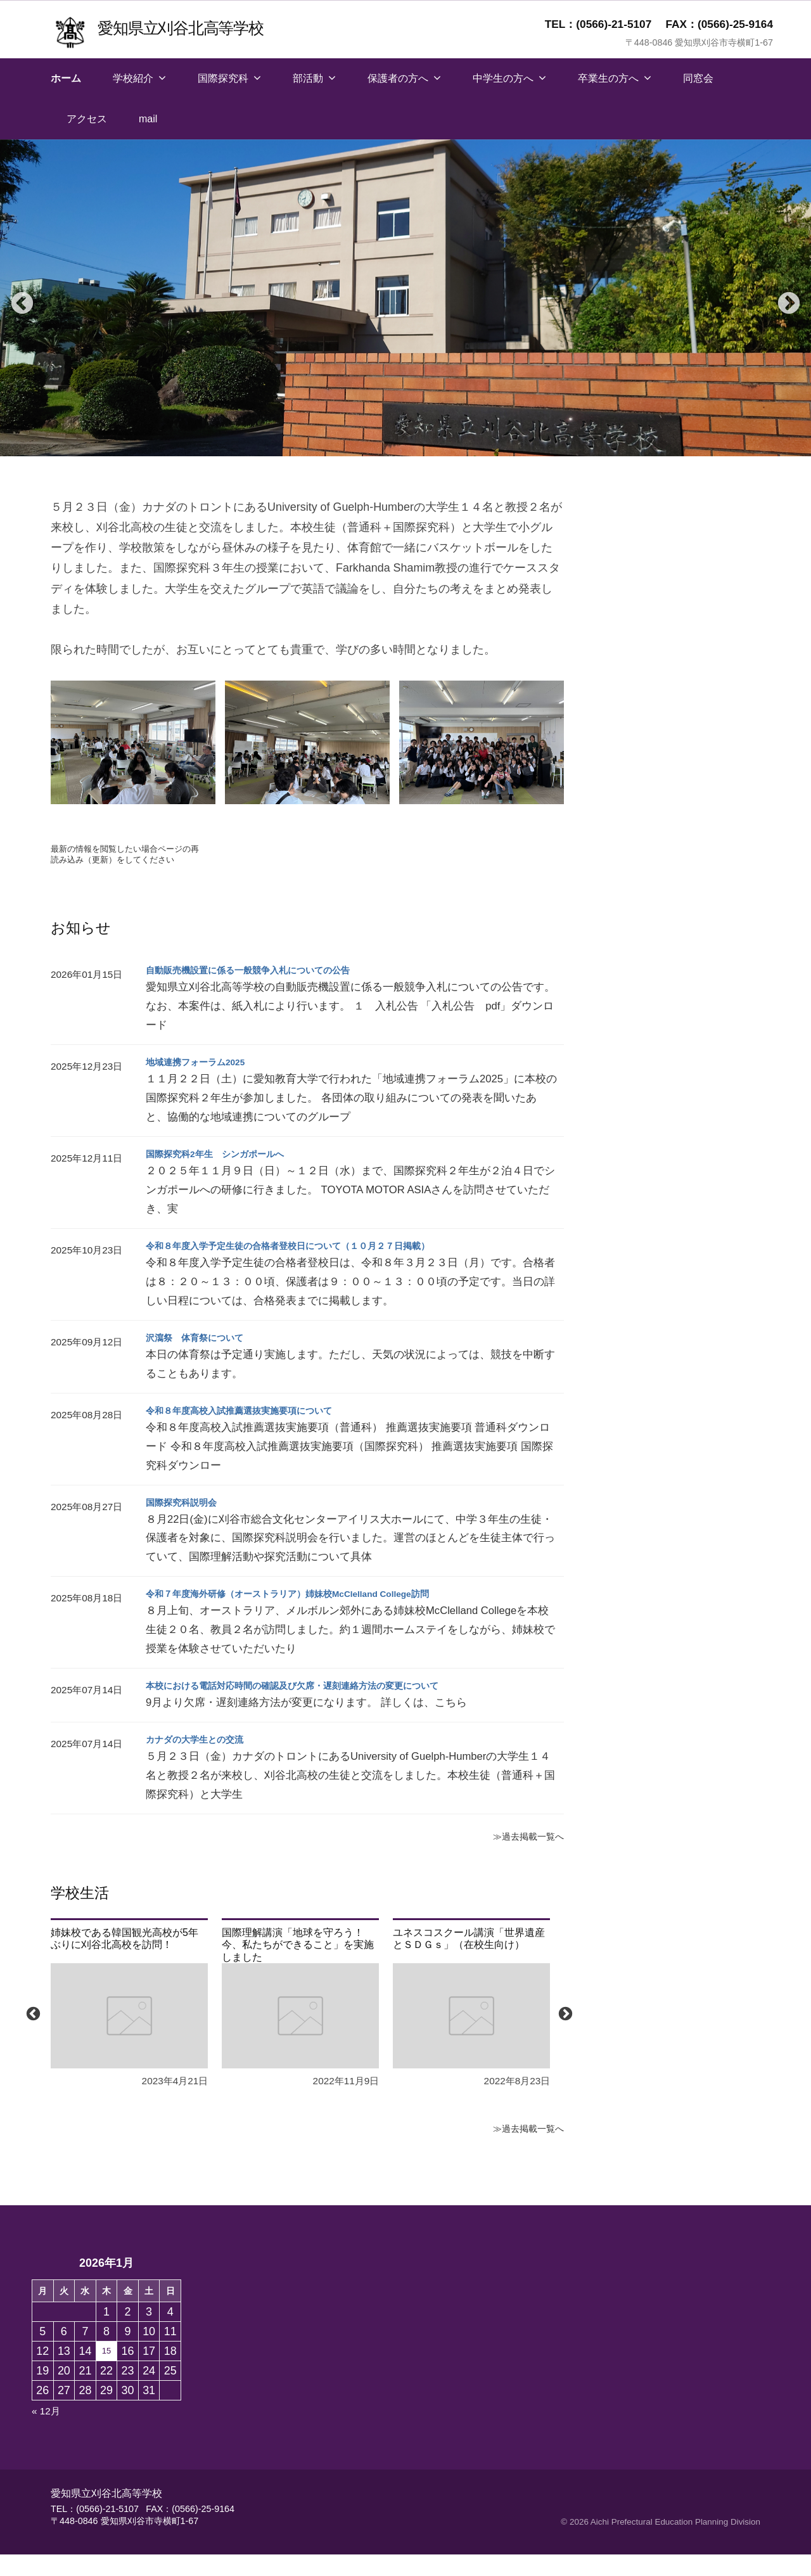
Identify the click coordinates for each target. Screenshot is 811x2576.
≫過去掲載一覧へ (523, 1858)
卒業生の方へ (608, 78)
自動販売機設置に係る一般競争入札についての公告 (262, 992)
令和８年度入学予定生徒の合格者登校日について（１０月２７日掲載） (308, 1267)
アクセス (87, 118)
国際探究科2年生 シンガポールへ (224, 1175)
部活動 (308, 78)
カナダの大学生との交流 (201, 1761)
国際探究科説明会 (186, 1523)
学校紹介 (133, 78)
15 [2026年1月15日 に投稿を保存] (106, 2373)
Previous (16, 298)
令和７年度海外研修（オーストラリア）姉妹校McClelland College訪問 (309, 1615)
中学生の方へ (503, 78)
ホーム (66, 78)
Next (782, 298)
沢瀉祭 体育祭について (201, 1359)
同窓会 (698, 78)
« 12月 (48, 2432)
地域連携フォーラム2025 (203, 1084)
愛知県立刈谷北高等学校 (194, 26)
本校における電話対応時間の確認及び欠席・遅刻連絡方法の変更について (313, 1707)
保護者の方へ (397, 78)
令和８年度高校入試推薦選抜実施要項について (252, 1431)
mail (148, 118)
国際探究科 (223, 78)
